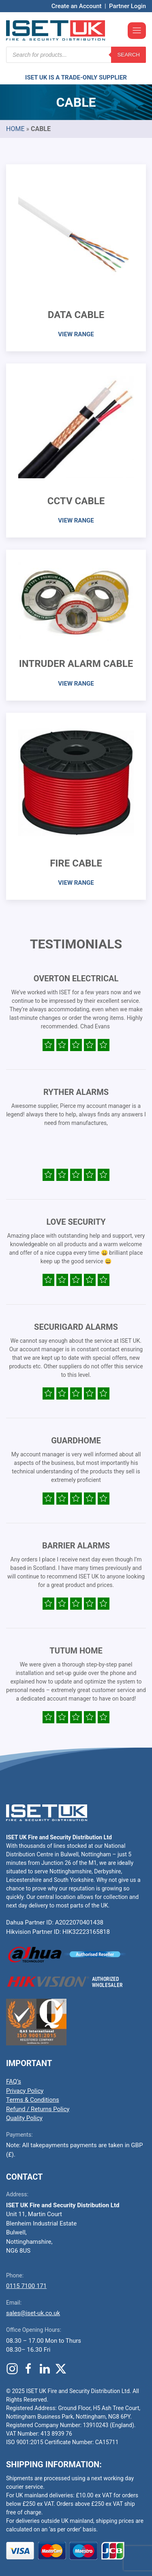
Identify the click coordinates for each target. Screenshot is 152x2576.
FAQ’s (13, 2081)
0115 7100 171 (26, 2286)
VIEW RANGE (76, 334)
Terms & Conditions (32, 2099)
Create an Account (76, 6)
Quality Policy (24, 2118)
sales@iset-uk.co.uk (33, 2313)
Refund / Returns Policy (37, 2109)
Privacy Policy (24, 2090)
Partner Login (127, 6)
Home (15, 129)
